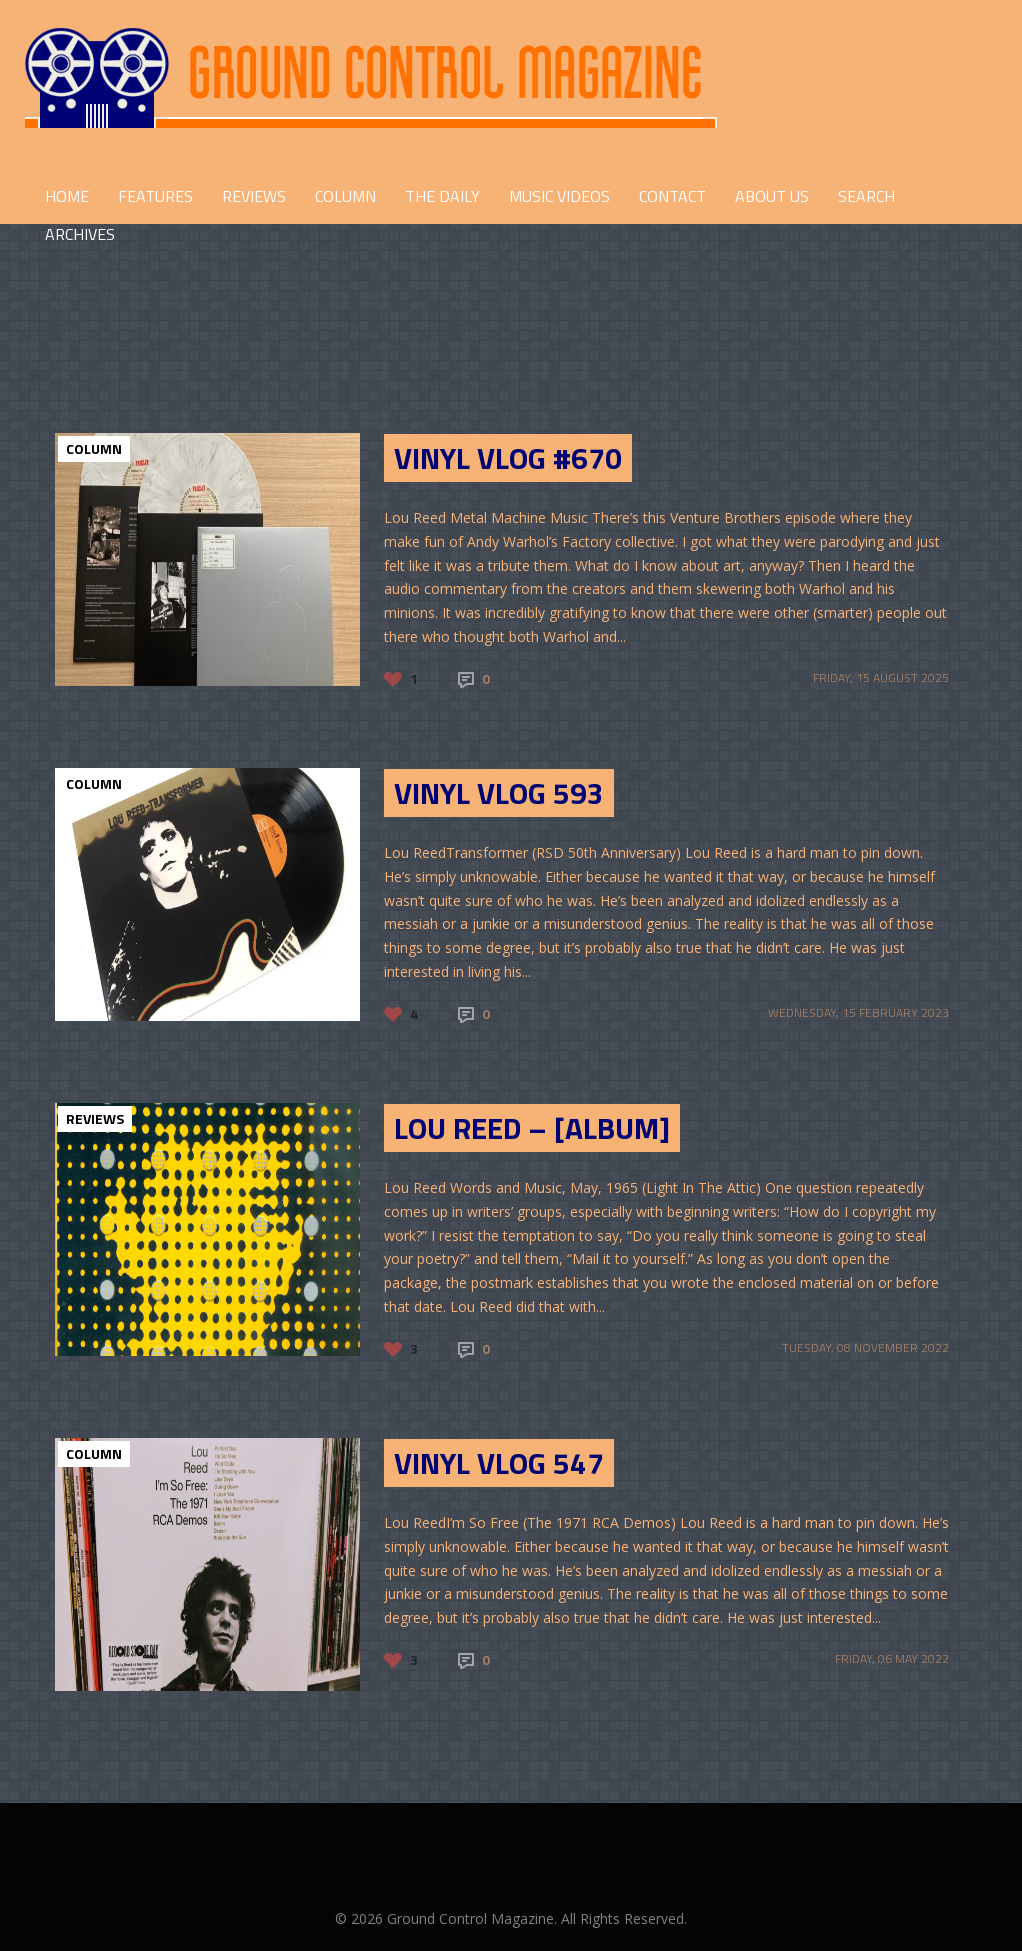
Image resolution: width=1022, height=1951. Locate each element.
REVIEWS (254, 196)
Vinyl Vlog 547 (499, 1463)
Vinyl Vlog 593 (499, 793)
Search (866, 196)
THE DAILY (442, 196)
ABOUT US (772, 196)
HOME (67, 196)
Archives (80, 234)
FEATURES (155, 196)
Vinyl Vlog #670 (508, 458)
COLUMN (345, 196)
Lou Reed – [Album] (532, 1128)
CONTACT (672, 196)
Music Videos (559, 196)
